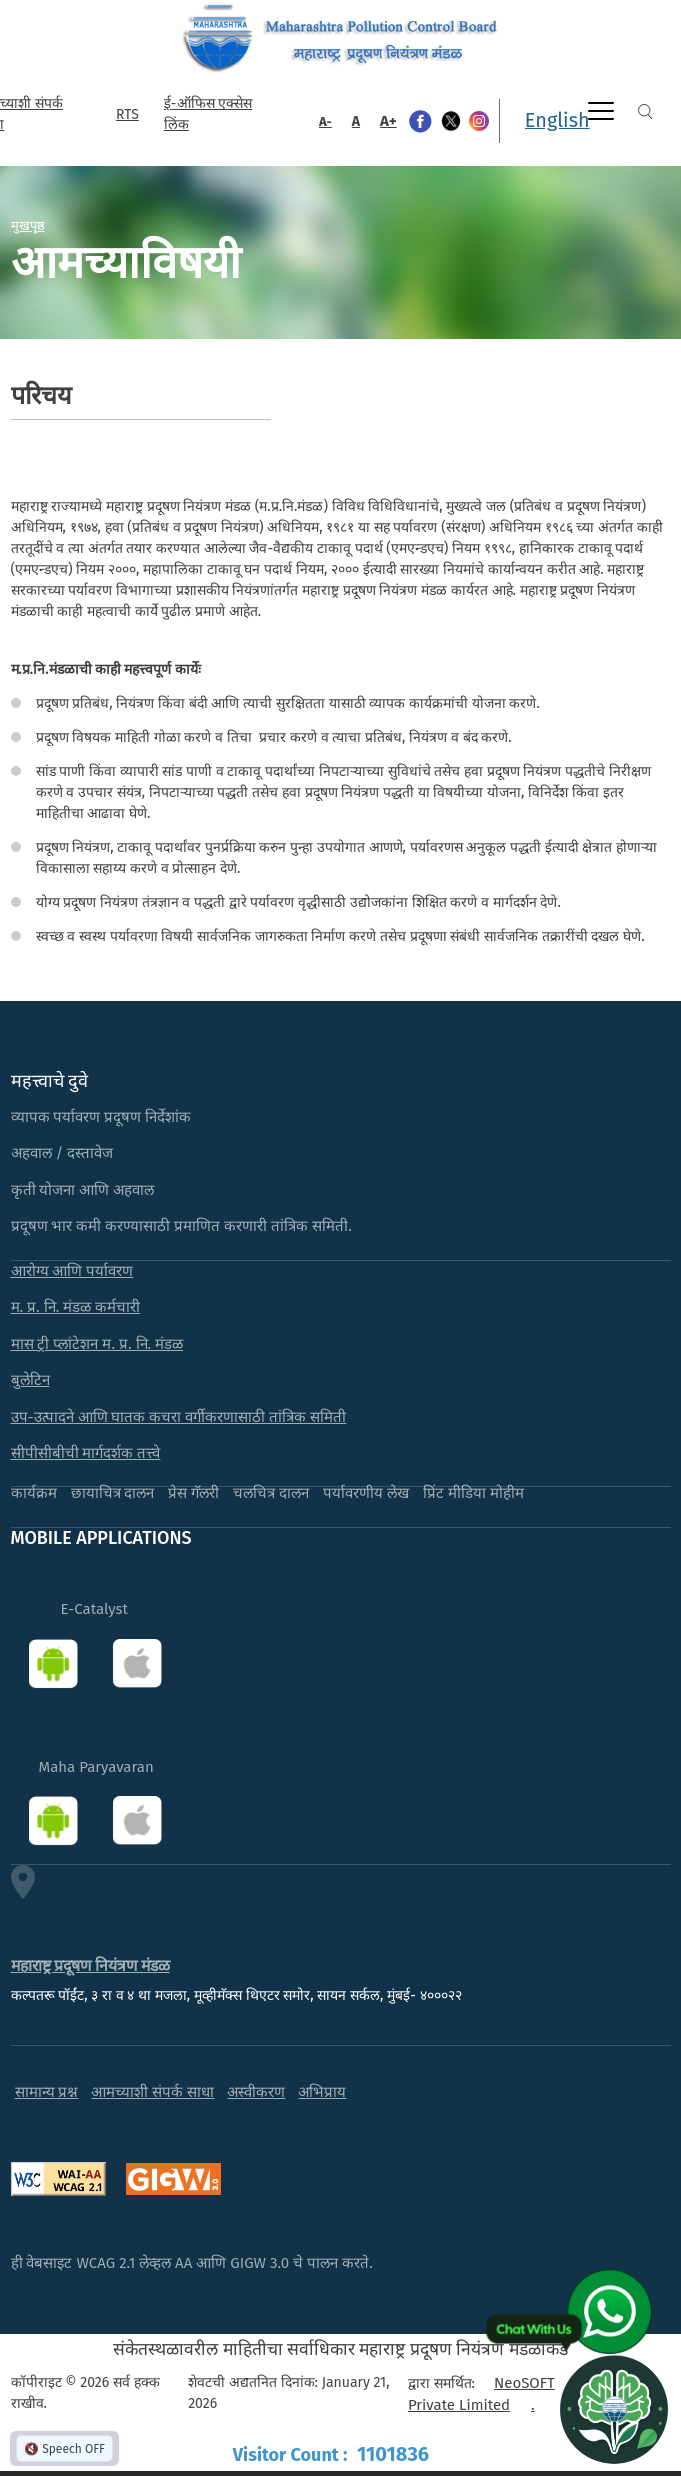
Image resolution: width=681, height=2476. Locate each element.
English (557, 120)
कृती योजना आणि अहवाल (83, 1190)
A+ (388, 121)
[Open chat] (614, 2409)
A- (325, 121)
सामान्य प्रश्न (47, 2092)
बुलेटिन (30, 1380)
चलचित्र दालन (271, 1493)
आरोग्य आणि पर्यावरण (72, 1271)
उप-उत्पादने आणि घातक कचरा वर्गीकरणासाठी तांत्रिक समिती (179, 1417)
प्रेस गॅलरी (193, 1493)
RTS (127, 114)
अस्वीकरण (256, 2092)
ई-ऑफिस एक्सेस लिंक (208, 114)
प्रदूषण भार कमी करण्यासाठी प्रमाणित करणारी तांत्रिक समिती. (181, 1226)
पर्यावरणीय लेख (366, 1493)
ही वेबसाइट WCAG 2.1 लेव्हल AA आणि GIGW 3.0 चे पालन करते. (192, 2263)
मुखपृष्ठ (28, 225)
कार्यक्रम (34, 1493)
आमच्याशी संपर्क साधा (152, 2092)
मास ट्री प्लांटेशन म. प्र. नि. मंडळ (97, 1344)
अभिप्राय (322, 2092)
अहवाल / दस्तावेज (62, 1153)
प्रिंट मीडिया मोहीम (473, 1493)
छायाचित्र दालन (113, 1493)
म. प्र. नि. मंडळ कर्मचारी (76, 1307)
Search (645, 111)
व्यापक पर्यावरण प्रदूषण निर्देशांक (101, 1117)
